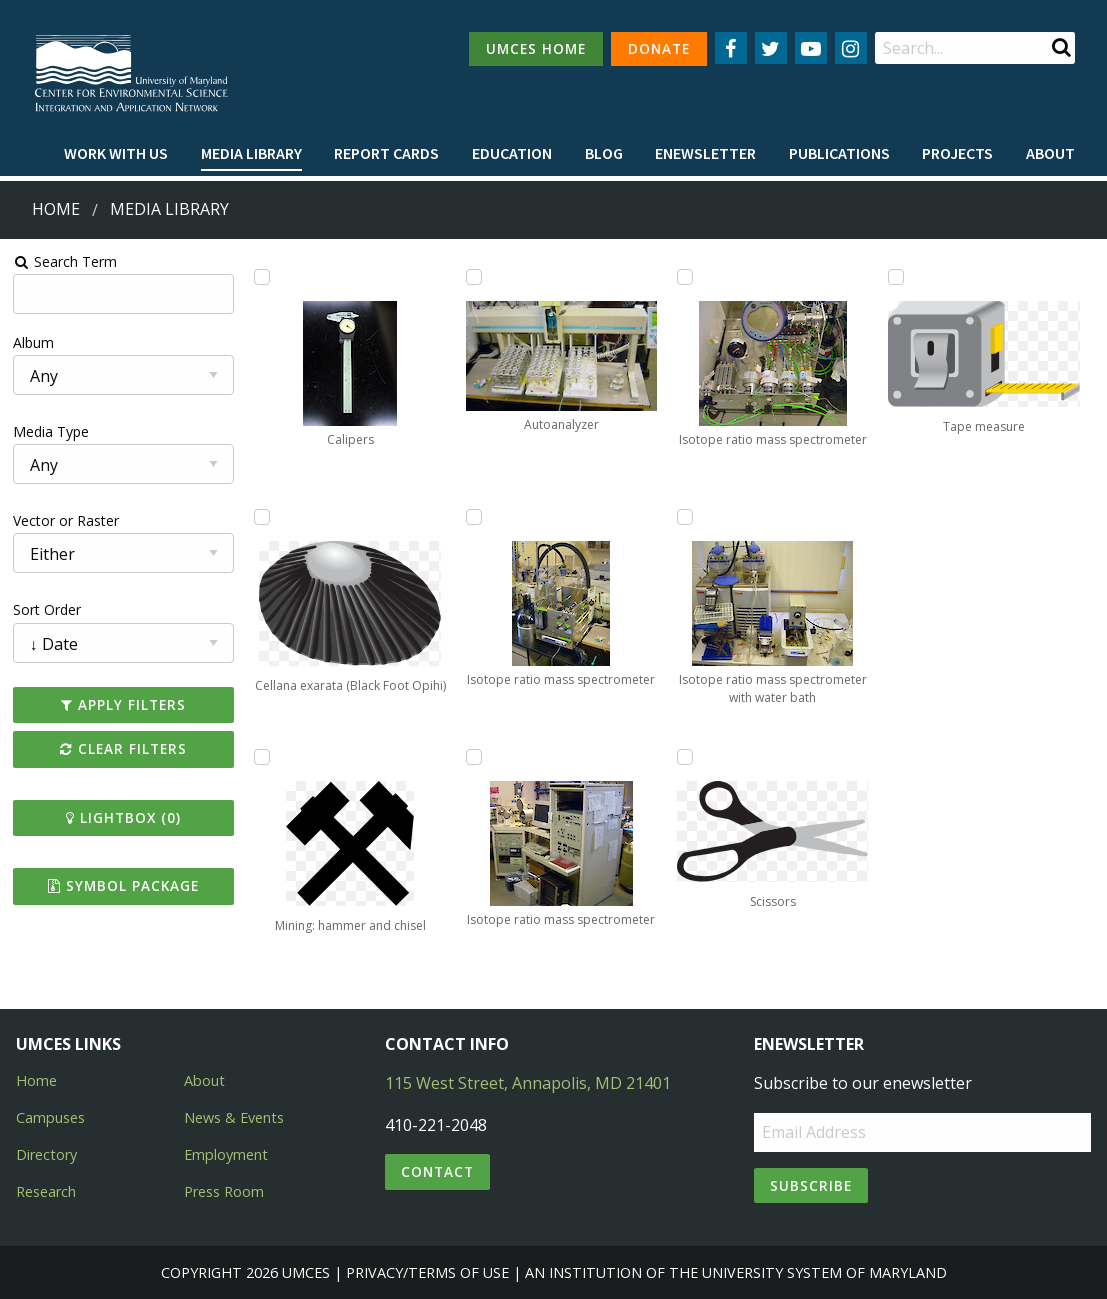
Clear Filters (123, 748)
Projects (957, 153)
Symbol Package (123, 885)
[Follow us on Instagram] (851, 48)
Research (46, 1191)
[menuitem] (116, 154)
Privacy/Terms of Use (427, 1272)
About (1050, 153)
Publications (839, 153)
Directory (46, 1154)
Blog (604, 153)
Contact (437, 1171)
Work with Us (116, 153)
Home (56, 209)
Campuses (50, 1117)
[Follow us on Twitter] (771, 48)
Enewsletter (705, 153)
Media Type (51, 431)
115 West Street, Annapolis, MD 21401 (528, 1083)
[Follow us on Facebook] (731, 48)
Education (512, 153)
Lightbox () (123, 817)
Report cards (386, 153)
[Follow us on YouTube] (811, 48)
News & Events (234, 1117)
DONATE (659, 48)
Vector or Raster (66, 520)
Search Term (65, 261)
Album (33, 342)
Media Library (251, 153)
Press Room (224, 1191)
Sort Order (47, 609)
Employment (226, 1154)
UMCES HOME (536, 48)
